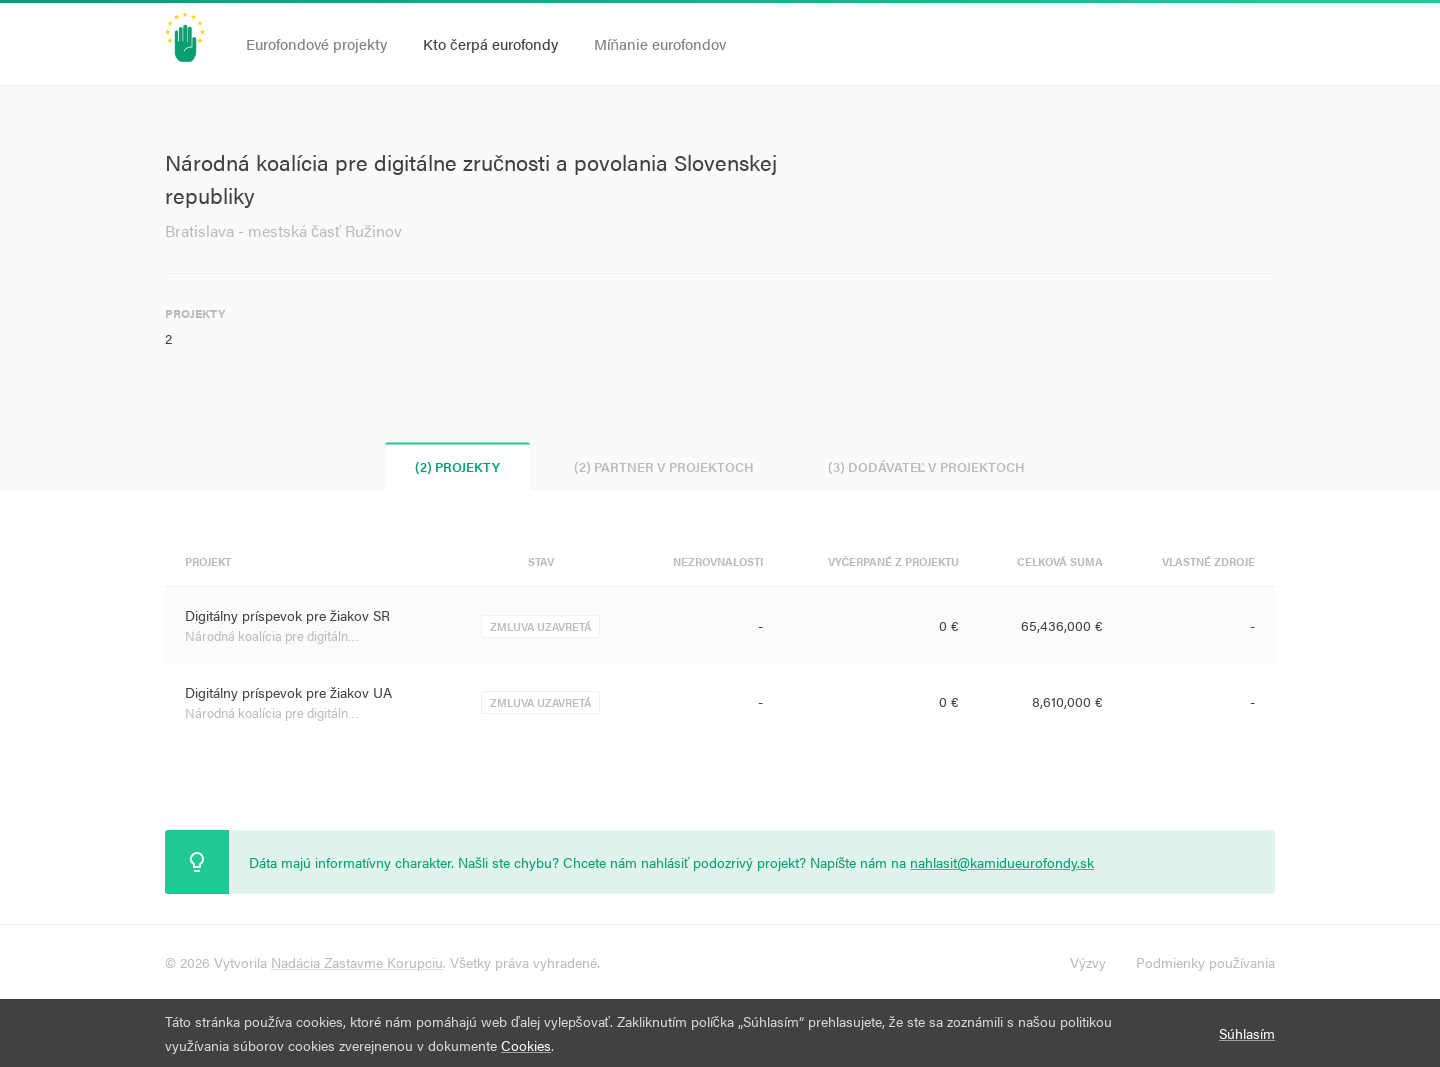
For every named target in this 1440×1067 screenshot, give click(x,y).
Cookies (526, 1045)
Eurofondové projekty (316, 43)
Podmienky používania (1205, 962)
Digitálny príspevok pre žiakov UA (288, 692)
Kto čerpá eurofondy (490, 43)
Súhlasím (1247, 1033)
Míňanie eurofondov (660, 43)
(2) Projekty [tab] (457, 466)
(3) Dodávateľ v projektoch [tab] (927, 466)
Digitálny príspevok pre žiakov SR (287, 615)
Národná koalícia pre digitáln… (272, 635)
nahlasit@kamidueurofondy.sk (1002, 862)
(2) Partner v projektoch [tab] (664, 466)
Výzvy (1088, 962)
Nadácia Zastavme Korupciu (357, 962)
